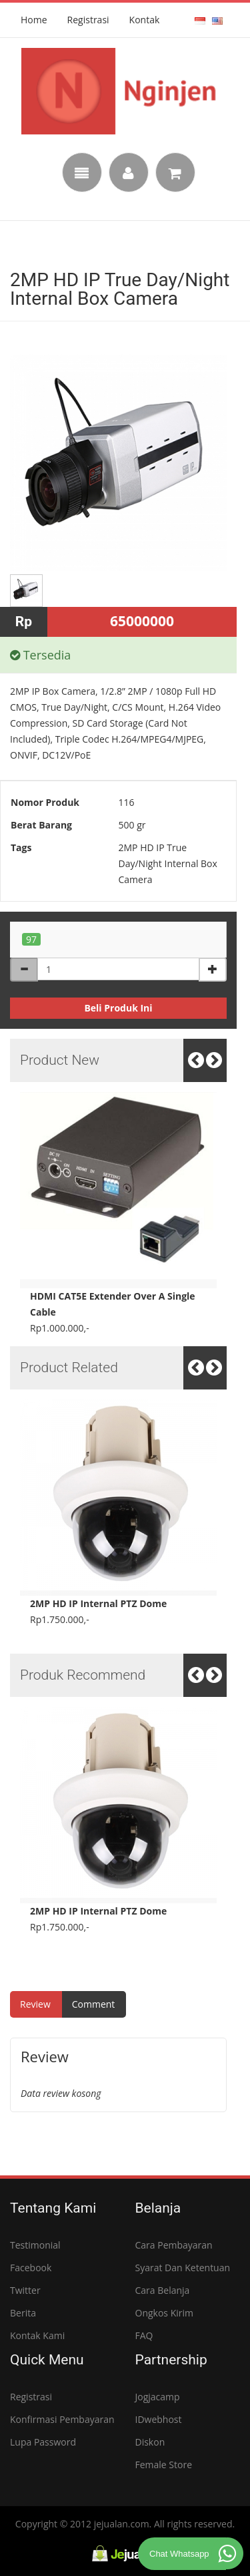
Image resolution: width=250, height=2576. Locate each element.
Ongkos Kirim (164, 2312)
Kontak (144, 19)
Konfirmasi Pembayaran (62, 2419)
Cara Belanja (162, 2290)
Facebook (30, 2267)
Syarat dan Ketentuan (183, 2267)
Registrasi (88, 19)
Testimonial (35, 2245)
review (35, 2004)
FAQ (144, 2335)
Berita (23, 2312)
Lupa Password (43, 2442)
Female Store (164, 2464)
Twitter (25, 2290)
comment (93, 2004)
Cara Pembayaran (174, 2245)
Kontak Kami (37, 2335)
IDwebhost (158, 2419)
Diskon (150, 2442)
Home (34, 19)
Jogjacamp (157, 2396)
